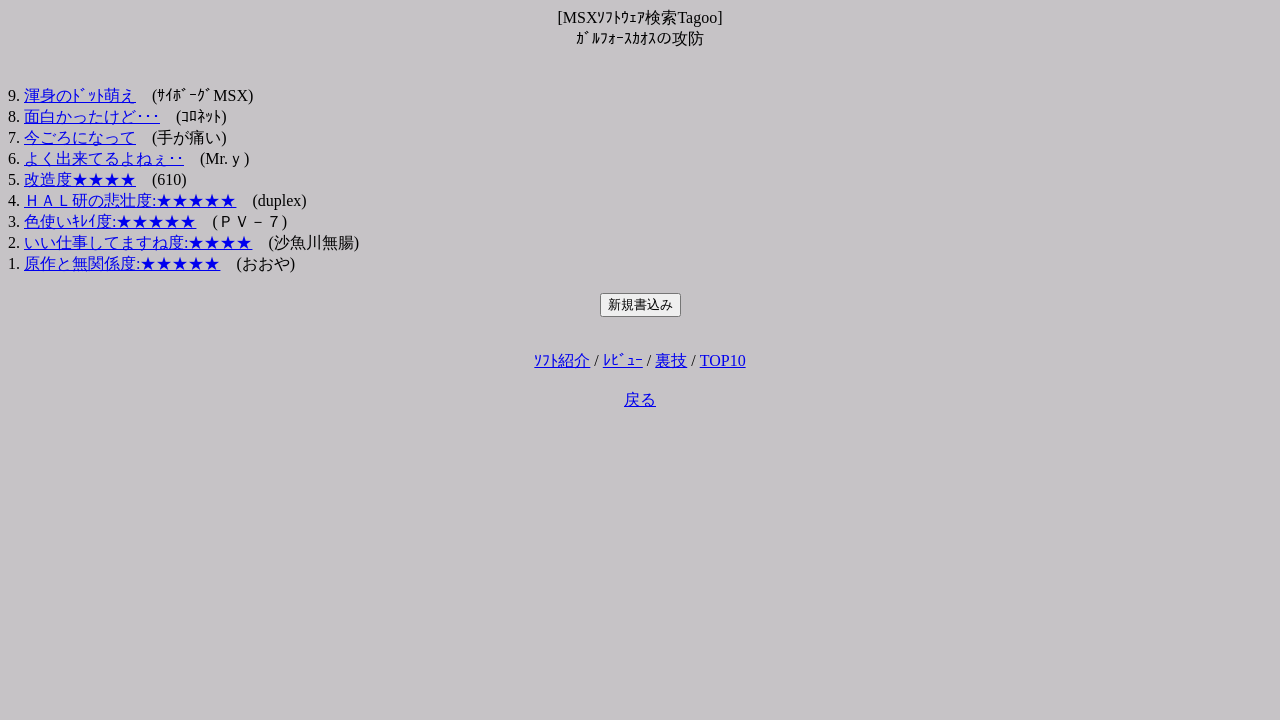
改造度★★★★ (80, 179)
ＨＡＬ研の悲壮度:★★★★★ (130, 200)
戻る (640, 399)
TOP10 (723, 360)
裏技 (671, 360)
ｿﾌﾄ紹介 (562, 360)
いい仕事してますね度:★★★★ (138, 242)
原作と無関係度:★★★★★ (122, 263)
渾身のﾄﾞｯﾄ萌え (80, 95)
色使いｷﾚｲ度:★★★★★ (110, 221)
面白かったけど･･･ (92, 116)
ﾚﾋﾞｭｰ (623, 360)
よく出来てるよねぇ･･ (104, 158)
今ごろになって (80, 137)
